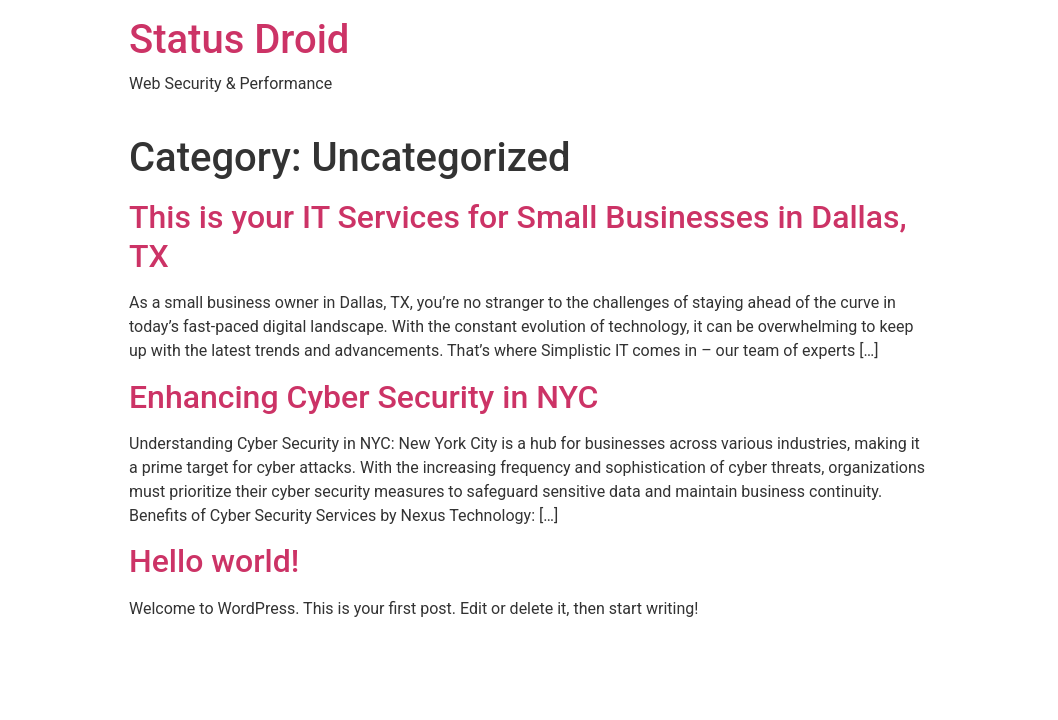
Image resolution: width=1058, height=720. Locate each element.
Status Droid (239, 39)
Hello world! (214, 561)
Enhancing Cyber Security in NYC (363, 397)
